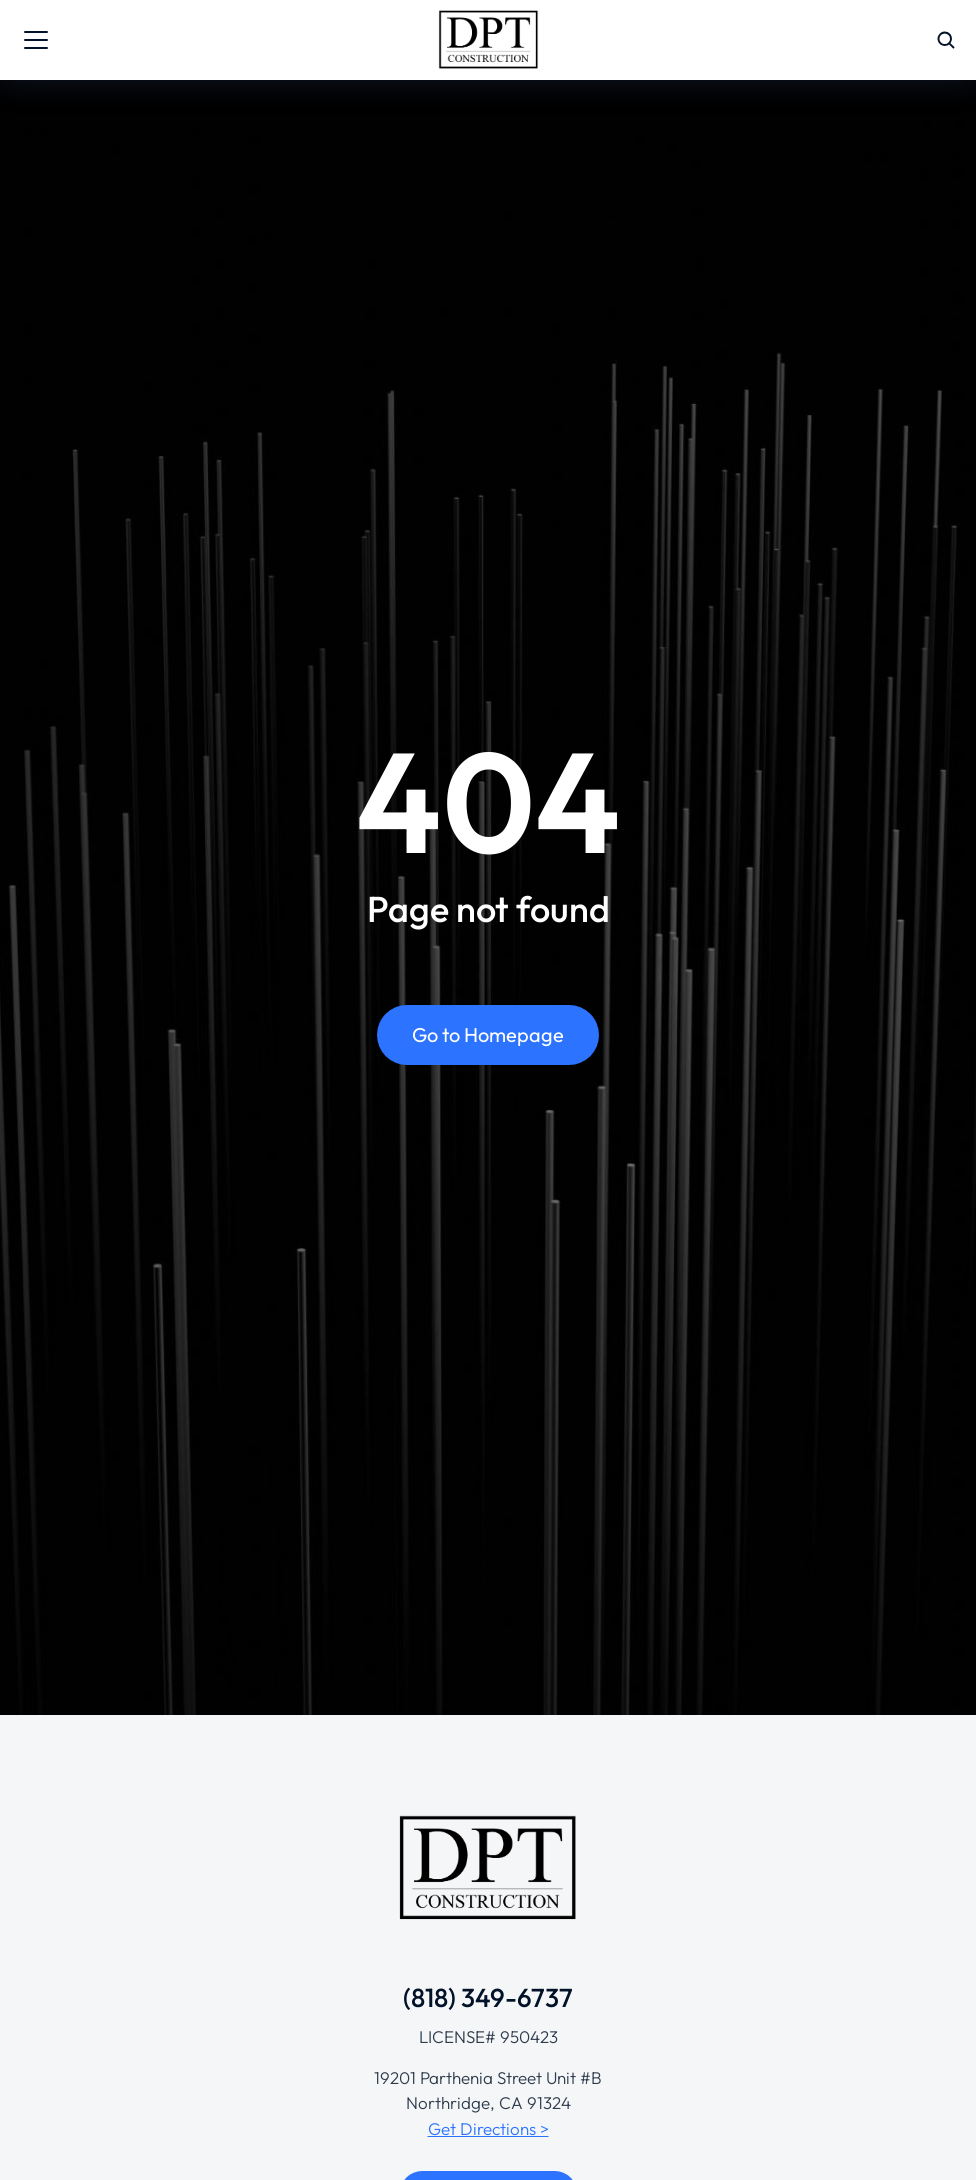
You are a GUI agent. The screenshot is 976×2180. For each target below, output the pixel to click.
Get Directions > (488, 2128)
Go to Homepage (488, 1035)
